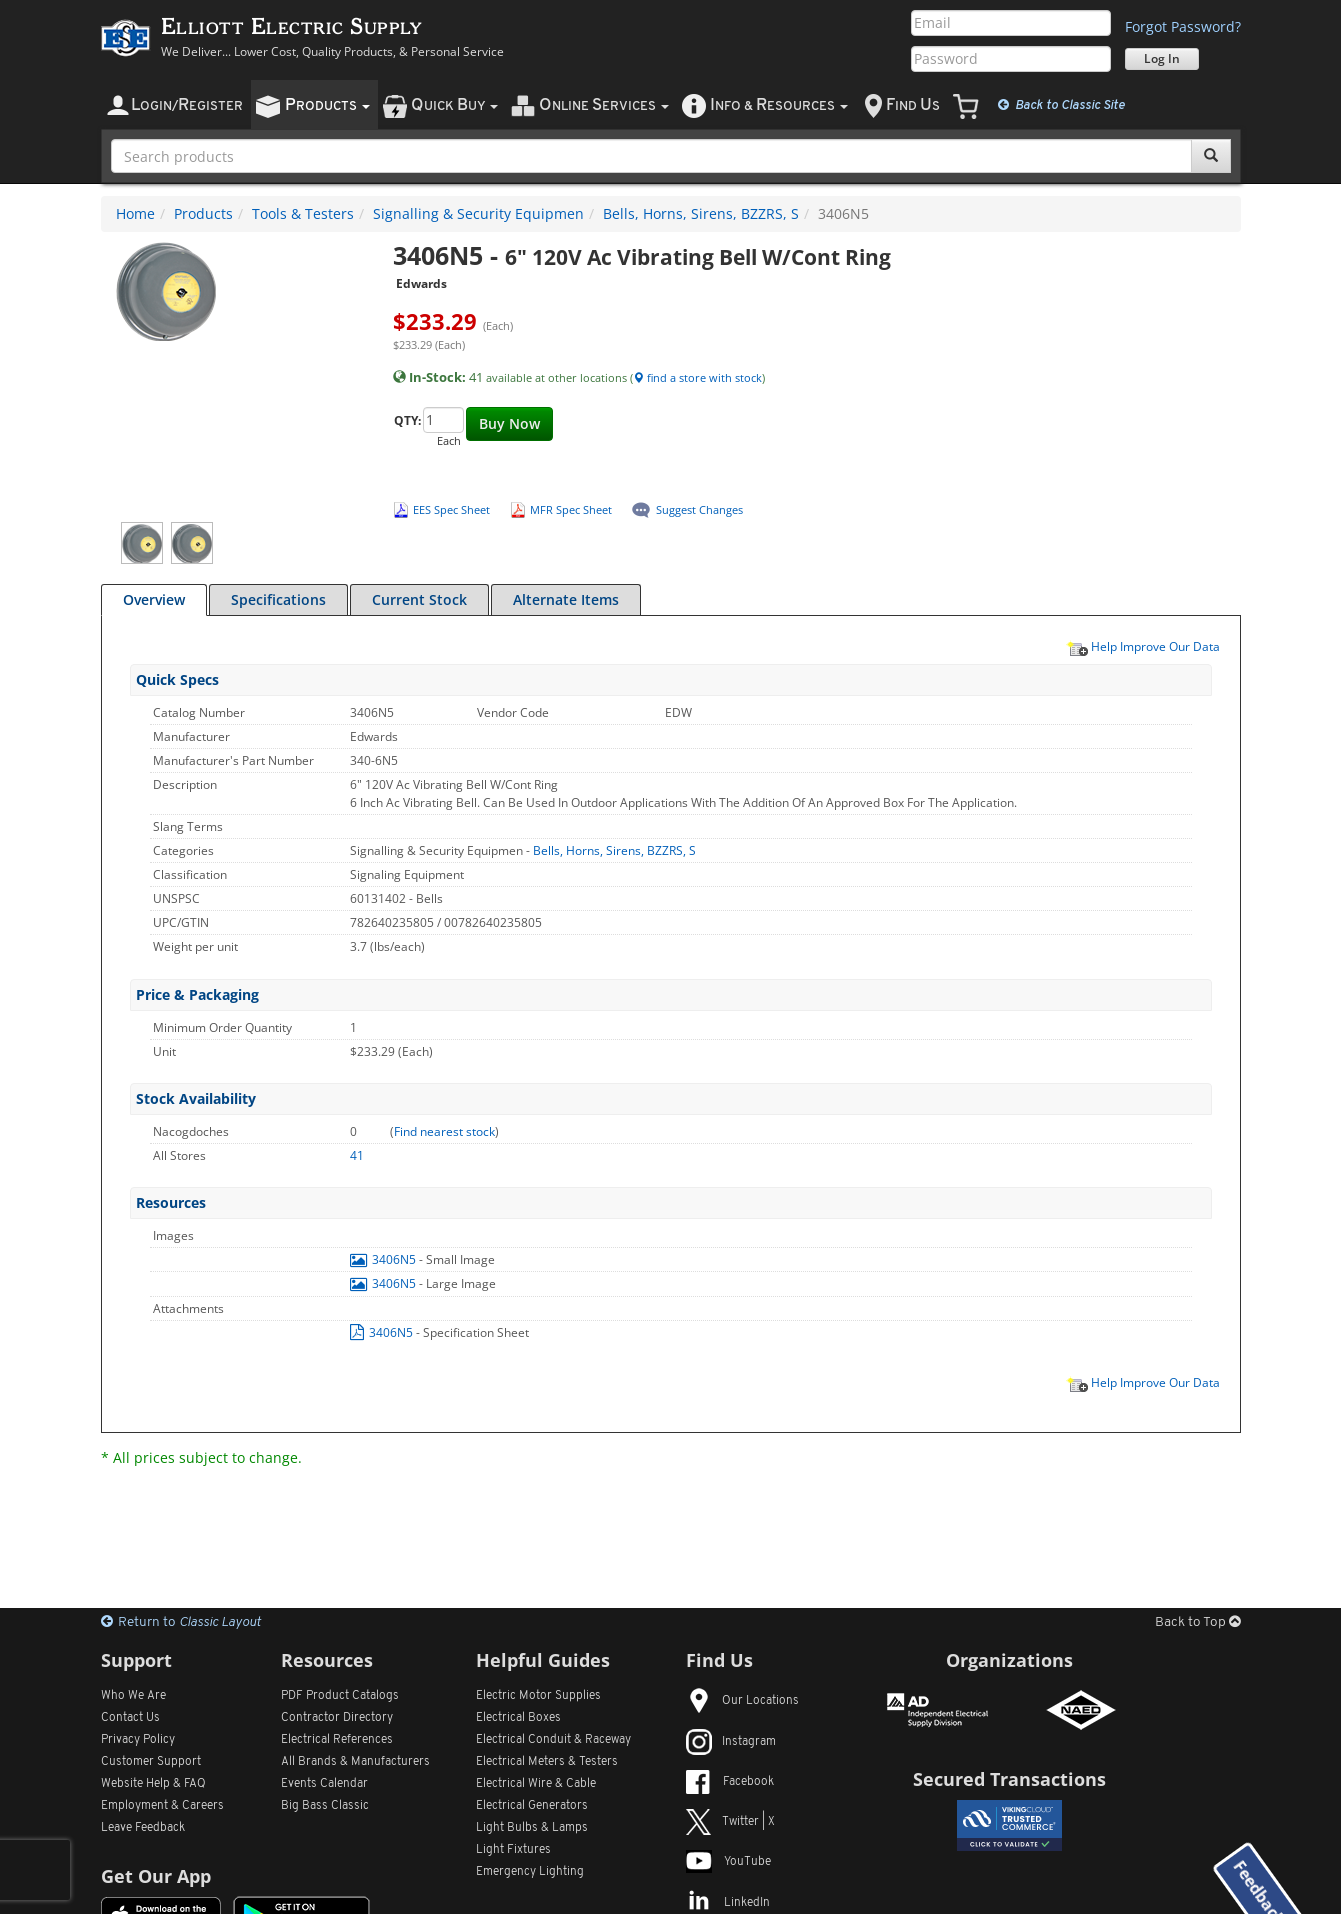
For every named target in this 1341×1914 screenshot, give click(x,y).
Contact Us (130, 1718)
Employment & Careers (162, 1806)
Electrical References (337, 1740)
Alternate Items (566, 599)
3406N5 (384, 1259)
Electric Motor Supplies (538, 1696)
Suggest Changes (699, 509)
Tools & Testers (303, 213)
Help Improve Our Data (1143, 646)
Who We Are (133, 1696)
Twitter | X (730, 1822)
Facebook (730, 1782)
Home (135, 213)
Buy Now (509, 423)
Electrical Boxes (518, 1718)
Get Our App (156, 1876)
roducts (327, 105)
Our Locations (742, 1701)
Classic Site (1061, 105)
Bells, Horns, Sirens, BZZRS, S (701, 213)
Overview (154, 599)
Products (203, 213)
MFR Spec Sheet (571, 509)
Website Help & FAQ (153, 1784)
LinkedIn (728, 1903)
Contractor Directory (337, 1718)
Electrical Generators (532, 1806)
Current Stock (419, 599)
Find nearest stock (444, 1131)
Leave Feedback (143, 1828)
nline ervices (604, 105)
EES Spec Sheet (451, 509)
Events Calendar (324, 1784)
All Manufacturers (355, 1762)
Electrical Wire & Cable (536, 1784)
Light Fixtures (513, 1850)
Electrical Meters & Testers (547, 1762)
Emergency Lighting (530, 1872)
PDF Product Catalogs (340, 1696)
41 (357, 1155)
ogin (187, 105)
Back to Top (1198, 1622)
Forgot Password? (1183, 26)
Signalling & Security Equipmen (478, 213)
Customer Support (151, 1762)
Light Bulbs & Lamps (532, 1828)
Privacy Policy (138, 1740)
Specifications (278, 599)
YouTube (728, 1862)
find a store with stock (697, 377)
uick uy (454, 105)
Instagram (731, 1742)
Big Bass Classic (325, 1806)
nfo (779, 105)
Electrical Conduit (553, 1740)
